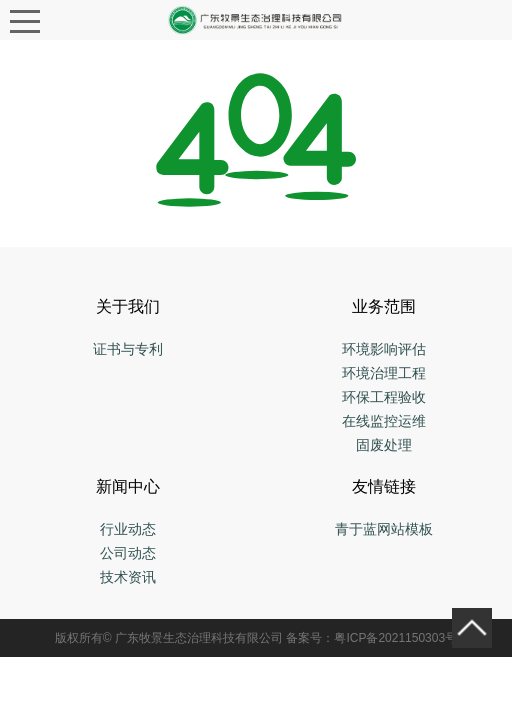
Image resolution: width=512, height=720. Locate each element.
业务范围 (384, 306)
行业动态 (128, 529)
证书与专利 (128, 349)
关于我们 (128, 306)
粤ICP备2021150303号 (395, 638)
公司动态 (128, 553)
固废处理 (384, 445)
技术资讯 (128, 577)
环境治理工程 (384, 373)
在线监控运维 (384, 421)
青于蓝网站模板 (384, 529)
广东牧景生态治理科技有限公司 (199, 638)
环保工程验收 (384, 397)
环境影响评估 (384, 349)
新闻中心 (128, 486)
